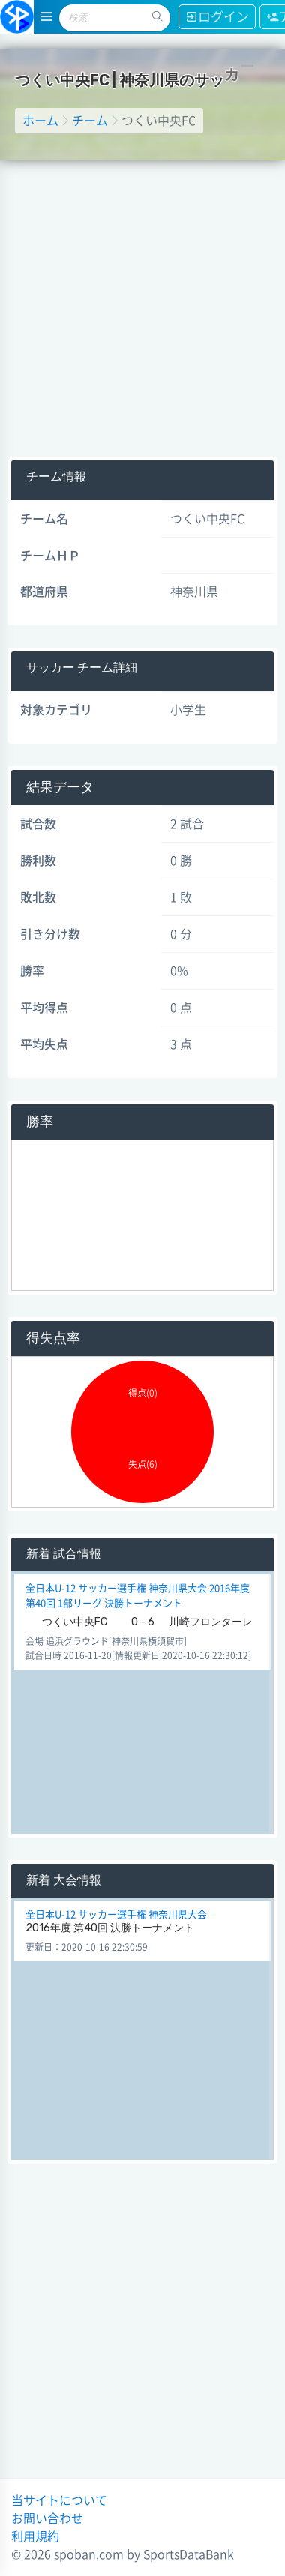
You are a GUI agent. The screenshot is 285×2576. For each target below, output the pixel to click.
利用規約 (35, 2536)
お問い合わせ (47, 2518)
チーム (90, 121)
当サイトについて (59, 2500)
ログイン (217, 16)
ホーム (40, 121)
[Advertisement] (140, 308)
